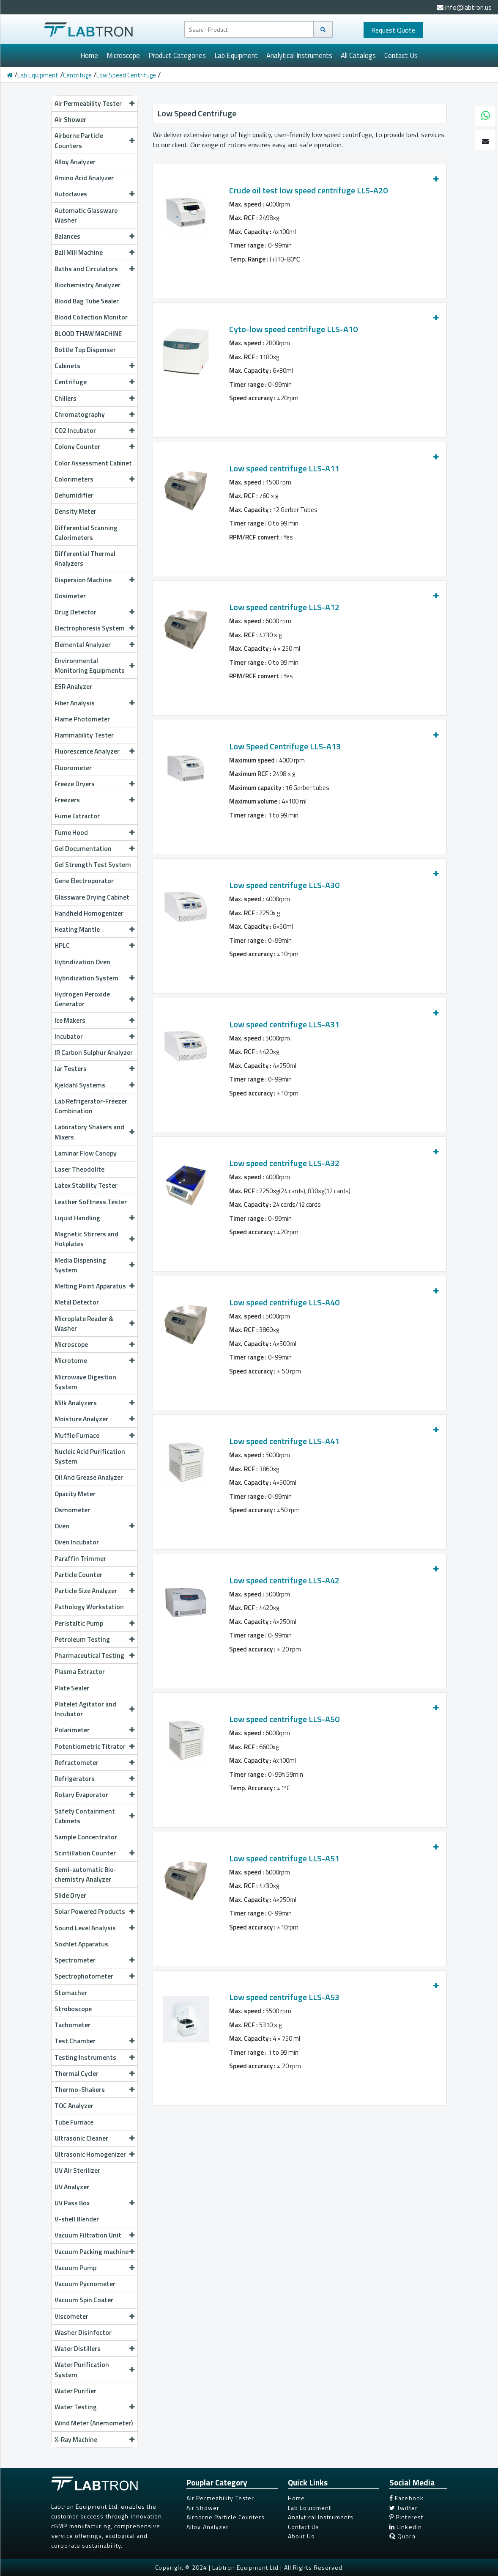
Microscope (123, 55)
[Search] (323, 29)
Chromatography (94, 414)
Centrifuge (77, 75)
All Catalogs (358, 55)
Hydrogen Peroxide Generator (94, 999)
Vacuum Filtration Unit (94, 2235)
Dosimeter (70, 596)
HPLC (94, 945)
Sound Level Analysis (94, 1928)
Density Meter (75, 511)
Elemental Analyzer (94, 644)
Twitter (403, 2507)
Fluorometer (73, 767)
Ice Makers (94, 1020)
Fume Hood (94, 832)
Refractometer (94, 1762)
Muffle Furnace (94, 1435)
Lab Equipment (236, 55)
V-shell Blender (77, 2219)
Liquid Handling (94, 1218)
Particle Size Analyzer (94, 1590)
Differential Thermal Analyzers (85, 558)
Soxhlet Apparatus (81, 1944)
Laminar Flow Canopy (86, 1153)
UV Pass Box (94, 2203)
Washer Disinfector (83, 2332)
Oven (94, 1526)
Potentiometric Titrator (94, 1746)
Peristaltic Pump (94, 1623)
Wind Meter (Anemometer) (94, 2423)
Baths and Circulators (94, 269)
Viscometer (94, 2316)
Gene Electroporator (84, 880)
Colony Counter (94, 446)
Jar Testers (94, 1068)
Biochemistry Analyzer (87, 285)
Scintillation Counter (94, 1853)
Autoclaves (94, 194)
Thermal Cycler (94, 2073)
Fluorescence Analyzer (94, 751)
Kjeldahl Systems (94, 1085)
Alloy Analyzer (75, 162)
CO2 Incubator (94, 430)
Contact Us (401, 55)
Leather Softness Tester (91, 1202)
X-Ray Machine (94, 2439)
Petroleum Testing (94, 1639)
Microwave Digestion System (85, 1382)
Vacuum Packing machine (94, 2251)
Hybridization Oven (82, 962)
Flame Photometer (82, 719)
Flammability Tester (84, 735)
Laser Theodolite (79, 1169)
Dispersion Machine (94, 580)
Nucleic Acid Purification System (90, 1456)
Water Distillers (94, 2348)
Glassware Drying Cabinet (92, 897)
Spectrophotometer (94, 1976)
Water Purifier (75, 2391)
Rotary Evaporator (94, 1794)
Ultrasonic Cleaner (94, 2138)
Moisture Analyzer (94, 1419)
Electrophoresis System (94, 628)
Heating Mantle (94, 929)
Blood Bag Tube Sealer (87, 301)
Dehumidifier (74, 495)
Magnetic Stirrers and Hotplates (94, 1239)
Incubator (94, 1036)
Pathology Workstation (89, 1607)
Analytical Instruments (299, 55)
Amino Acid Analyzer (84, 178)
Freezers (94, 800)
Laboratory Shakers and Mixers (94, 1132)
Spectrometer (94, 1960)
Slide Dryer (70, 1895)
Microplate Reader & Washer (94, 1323)
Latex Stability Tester (86, 1185)
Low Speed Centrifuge (126, 75)
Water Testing (94, 2407)
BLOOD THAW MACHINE (88, 333)
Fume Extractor (77, 816)
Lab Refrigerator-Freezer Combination (91, 1106)
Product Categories (177, 55)
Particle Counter (94, 1574)
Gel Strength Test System (93, 864)
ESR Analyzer (73, 686)
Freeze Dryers (94, 784)
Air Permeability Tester (94, 103)
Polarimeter (94, 1730)
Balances (94, 236)
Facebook (406, 2497)
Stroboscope (73, 2009)
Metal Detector (77, 1302)
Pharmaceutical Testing (94, 1655)
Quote (393, 30)
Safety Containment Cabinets (94, 1816)
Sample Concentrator (86, 1837)
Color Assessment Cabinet (93, 463)
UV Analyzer (72, 2187)
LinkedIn (405, 2526)
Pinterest (406, 2517)
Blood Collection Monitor (91, 317)
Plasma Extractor (80, 1671)
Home (89, 55)
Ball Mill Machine (94, 252)
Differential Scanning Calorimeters (86, 532)
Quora (402, 2536)
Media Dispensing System (94, 1265)
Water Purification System (94, 2369)
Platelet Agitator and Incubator (94, 1709)
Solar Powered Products (94, 1911)
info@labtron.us (464, 7)
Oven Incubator (77, 1542)
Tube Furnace (74, 2122)
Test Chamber (94, 2041)
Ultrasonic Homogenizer (94, 2154)
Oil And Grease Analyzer (89, 1477)
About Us (301, 2536)
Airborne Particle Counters (94, 140)
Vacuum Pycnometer (85, 2284)
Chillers (94, 398)
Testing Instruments (94, 2057)
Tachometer (72, 2025)
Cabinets (94, 366)
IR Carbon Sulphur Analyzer (94, 1052)
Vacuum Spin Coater (84, 2300)
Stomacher (71, 1992)
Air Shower (70, 119)
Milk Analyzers (94, 1403)
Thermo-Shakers (94, 2089)
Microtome (94, 1360)
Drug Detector (94, 612)
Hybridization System (94, 978)
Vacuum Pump (94, 2267)
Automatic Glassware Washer (86, 215)
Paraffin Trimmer (80, 1558)
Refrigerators (94, 1778)
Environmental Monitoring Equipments (94, 665)
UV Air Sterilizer (77, 2170)
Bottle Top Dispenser (85, 349)
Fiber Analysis (94, 703)
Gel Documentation (94, 848)
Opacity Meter (75, 1494)
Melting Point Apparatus (94, 1286)
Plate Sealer (72, 1688)
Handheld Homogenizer (89, 913)
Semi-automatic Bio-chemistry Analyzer (86, 1874)
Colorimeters (94, 479)
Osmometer (72, 1510)
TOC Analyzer (74, 2105)
